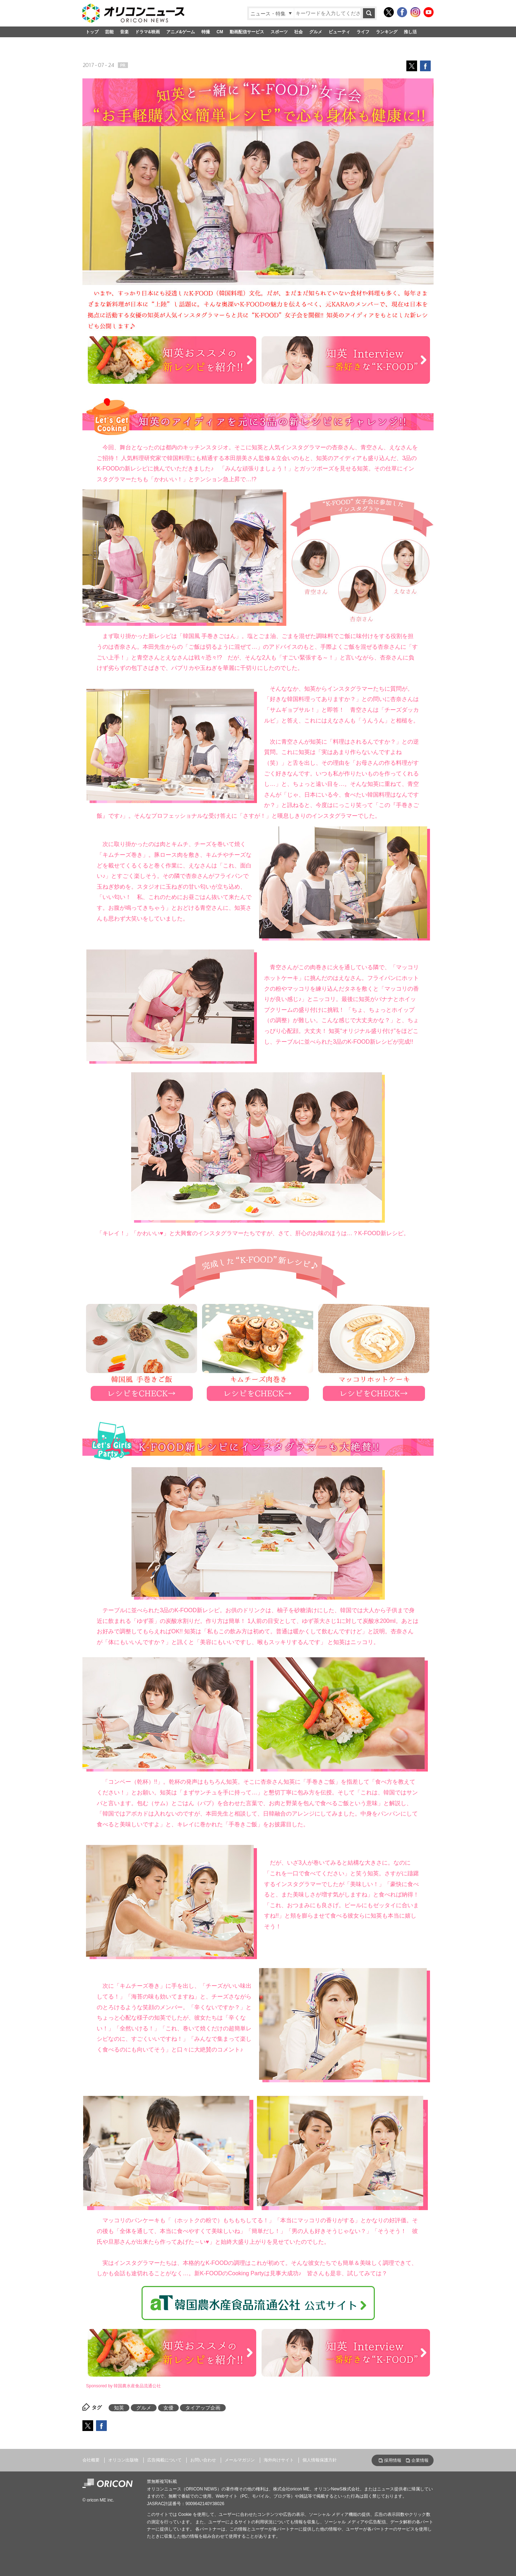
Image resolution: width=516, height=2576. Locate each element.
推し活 (410, 31)
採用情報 (392, 2460)
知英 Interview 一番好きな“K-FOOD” (346, 360)
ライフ (363, 31)
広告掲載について (164, 2460)
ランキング (386, 31)
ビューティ (339, 31)
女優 (168, 2408)
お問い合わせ (203, 2460)
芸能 (109, 31)
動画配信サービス (247, 31)
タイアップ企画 (202, 2408)
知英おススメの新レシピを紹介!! (172, 360)
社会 (298, 31)
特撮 (205, 31)
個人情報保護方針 (319, 2460)
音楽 (124, 31)
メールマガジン (240, 2460)
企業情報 (420, 2460)
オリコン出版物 (123, 2460)
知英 (119, 2408)
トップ (92, 31)
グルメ (315, 31)
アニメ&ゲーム (180, 31)
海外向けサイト (279, 2460)
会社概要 (91, 2460)
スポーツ (279, 31)
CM (219, 31)
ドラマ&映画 (147, 31)
